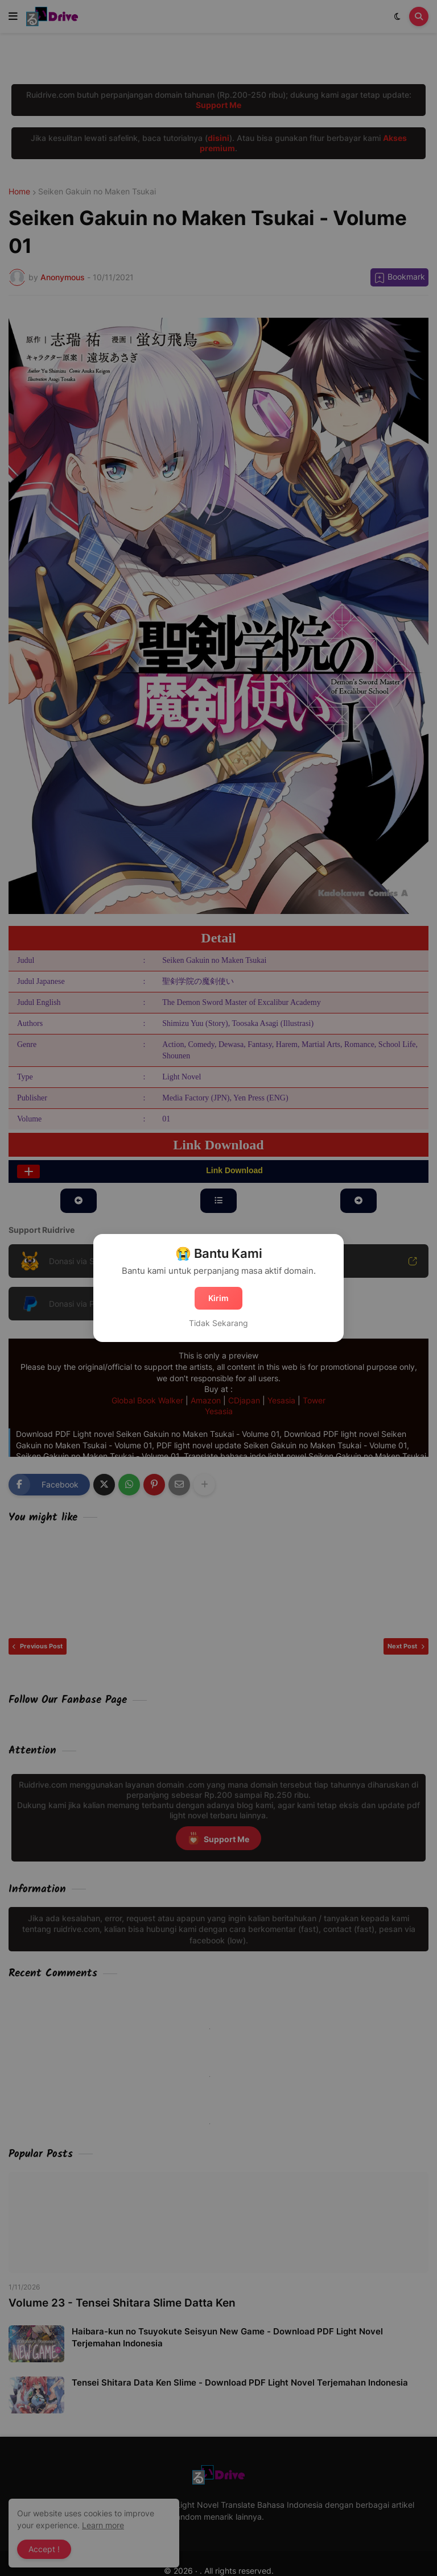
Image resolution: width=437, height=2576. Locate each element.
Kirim (218, 1298)
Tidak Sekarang (218, 1323)
